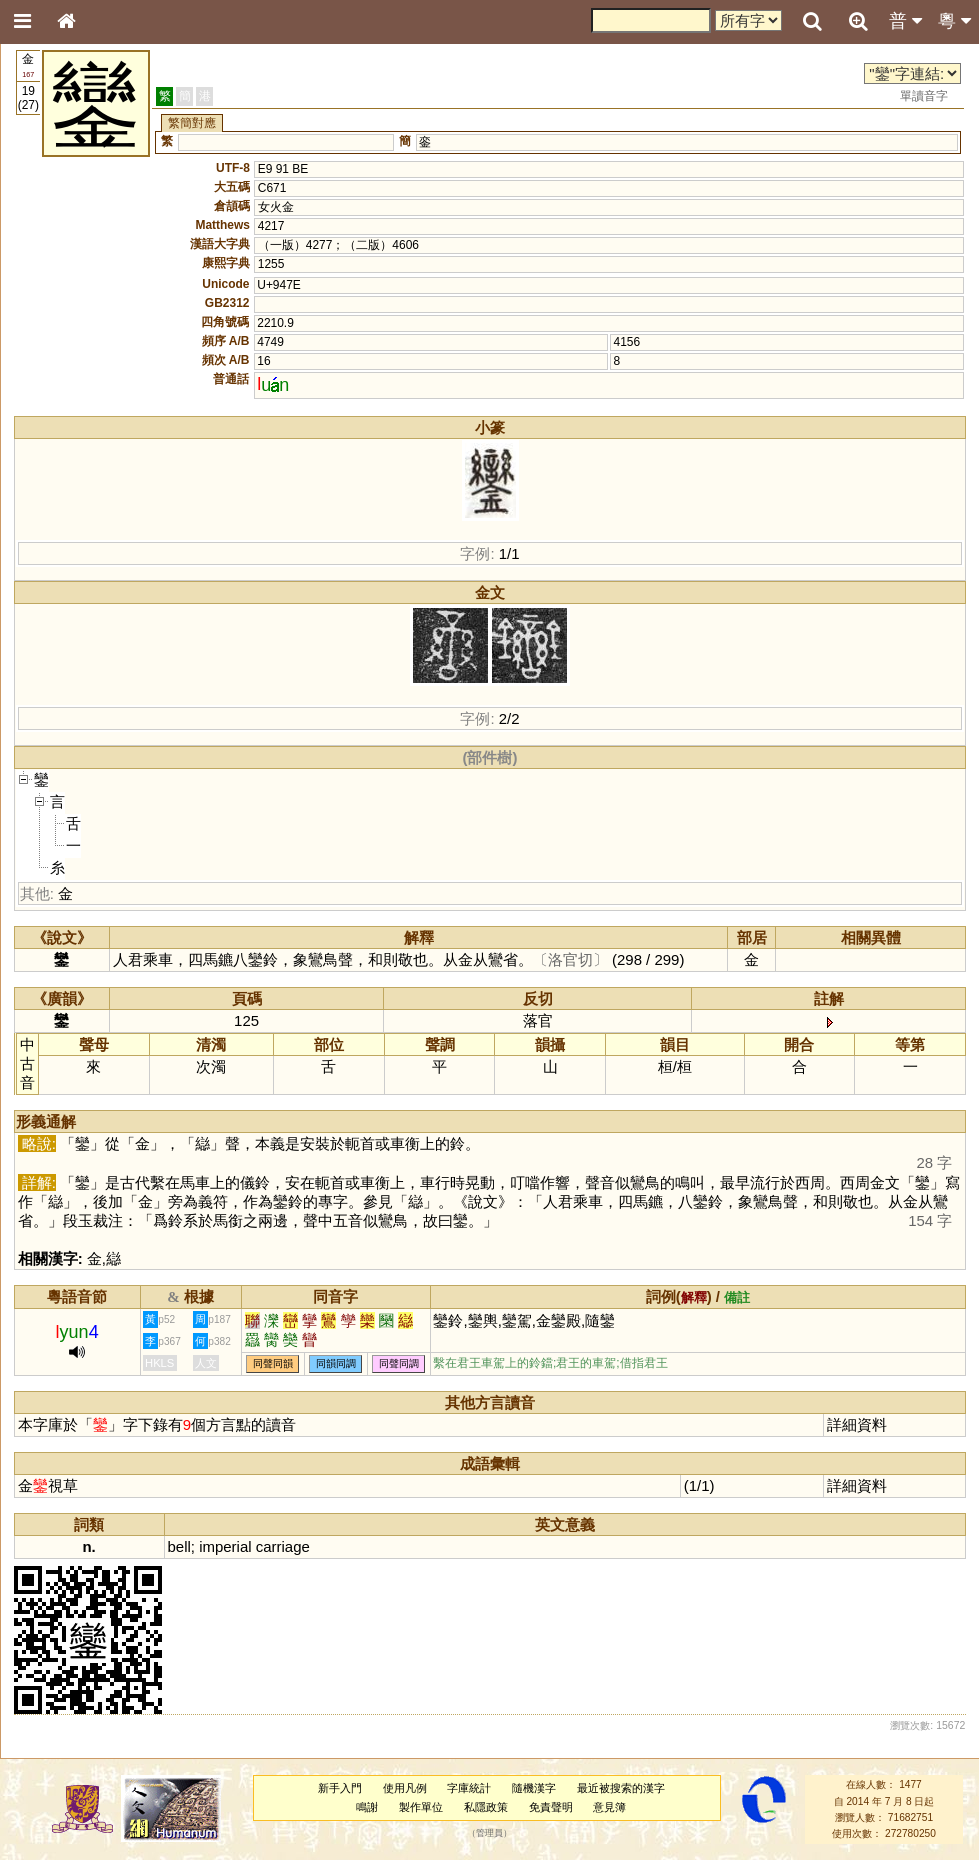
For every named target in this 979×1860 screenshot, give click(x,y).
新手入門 (340, 1788)
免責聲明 (551, 1807)
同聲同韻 (273, 1363)
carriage (283, 1546)
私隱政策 (486, 1807)
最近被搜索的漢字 (621, 1788)
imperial (225, 1546)
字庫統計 (469, 1788)
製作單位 (421, 1807)
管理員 (489, 1834)
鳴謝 (367, 1807)
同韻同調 (336, 1363)
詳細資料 (857, 1424)
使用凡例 (405, 1788)
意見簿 (609, 1807)
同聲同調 (399, 1363)
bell (179, 1546)
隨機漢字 (534, 1788)
